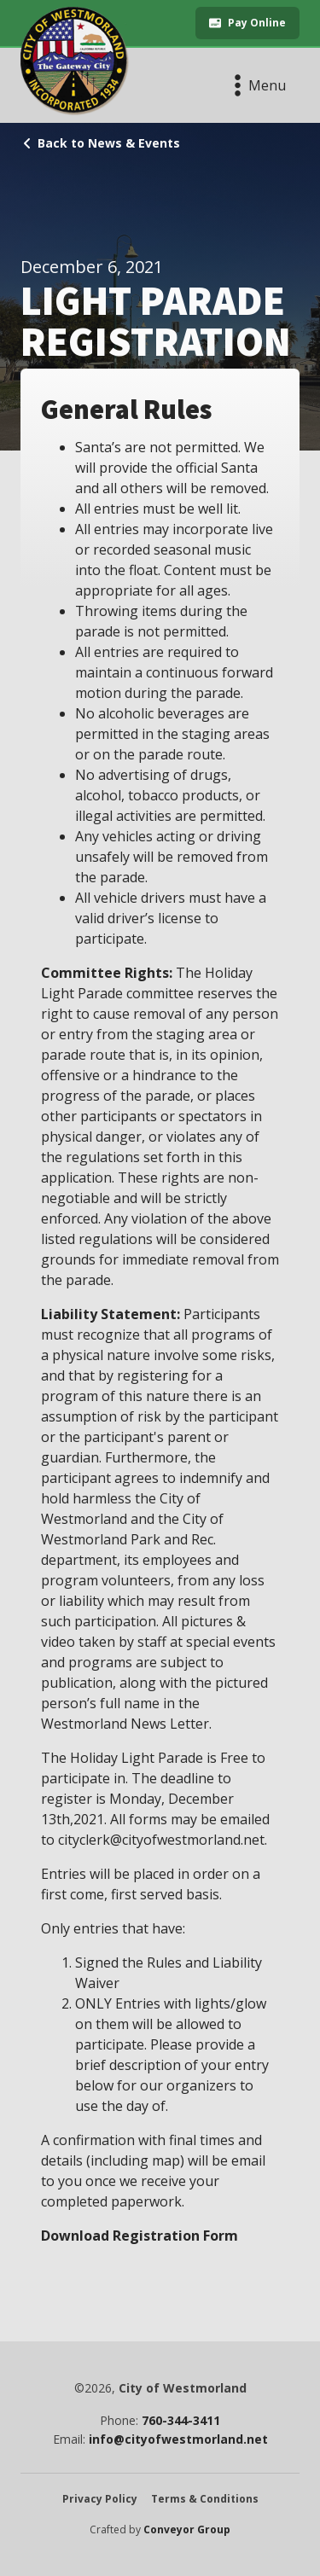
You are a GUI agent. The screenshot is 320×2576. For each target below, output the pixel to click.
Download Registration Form (139, 2235)
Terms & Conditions (205, 2499)
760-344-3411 (181, 2421)
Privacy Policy (99, 2499)
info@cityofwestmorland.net (178, 2439)
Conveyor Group (186, 2530)
